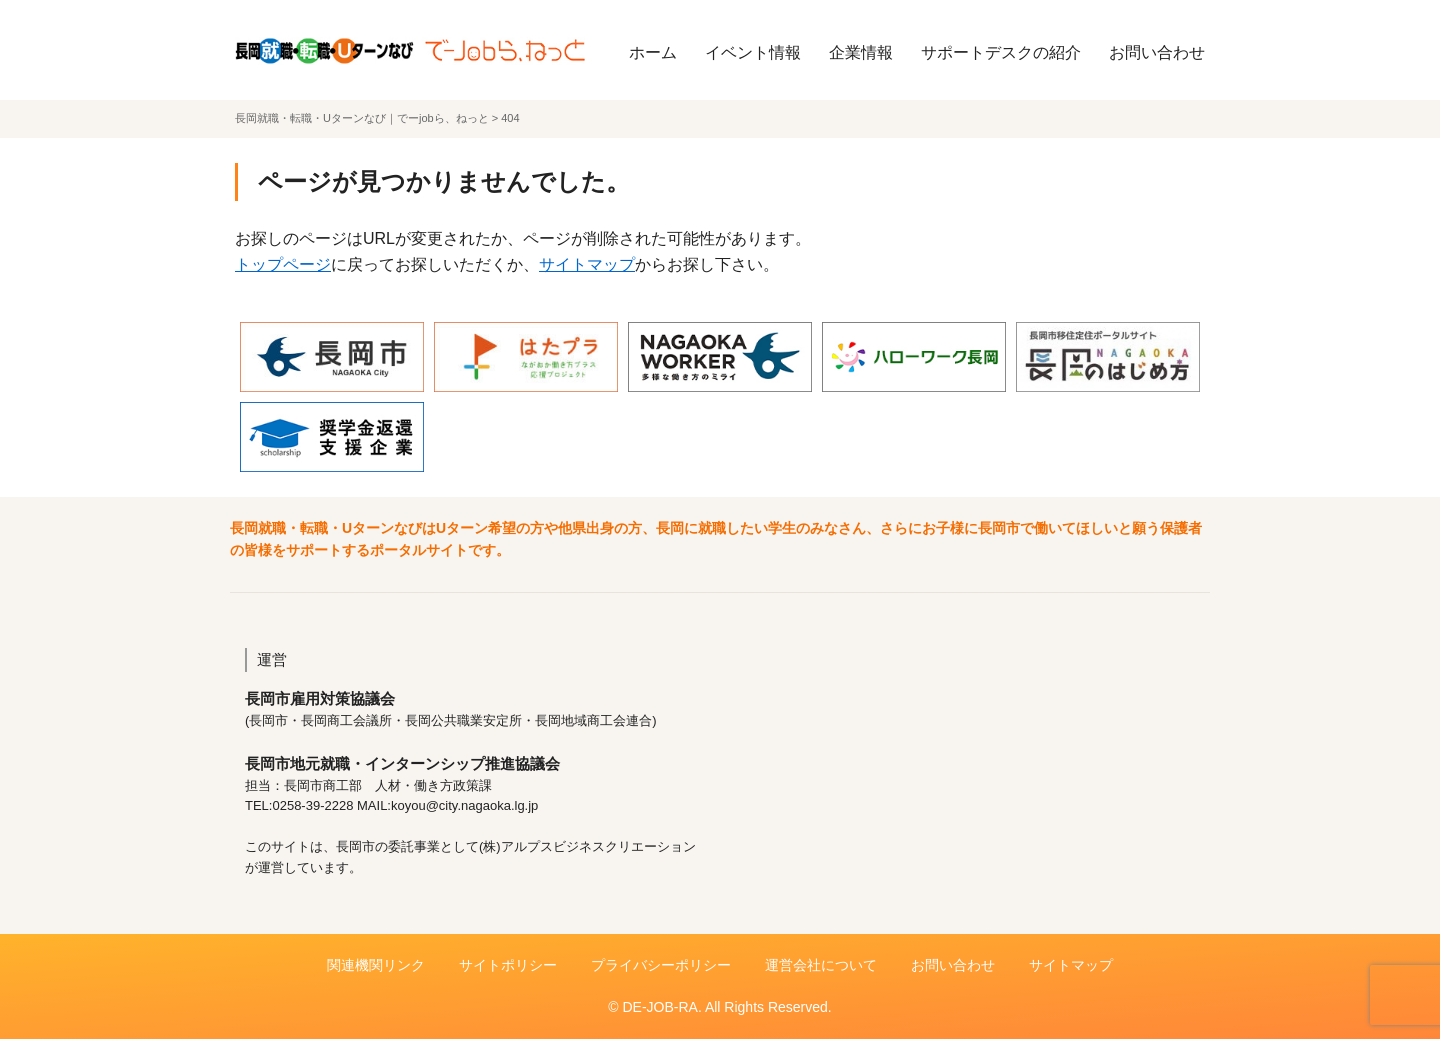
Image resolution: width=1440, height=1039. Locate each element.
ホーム (653, 52)
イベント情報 (753, 52)
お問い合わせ (1157, 52)
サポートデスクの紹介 (1001, 52)
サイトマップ (587, 264)
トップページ (283, 264)
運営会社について (821, 965)
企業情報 (861, 52)
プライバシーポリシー (661, 965)
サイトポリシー (508, 965)
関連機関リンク (376, 965)
